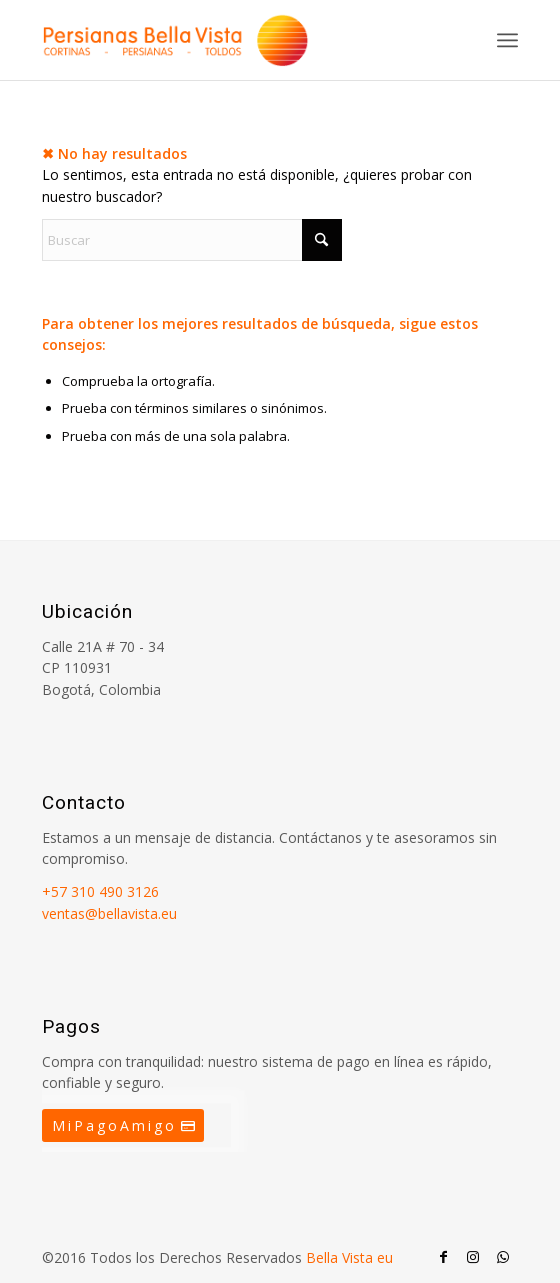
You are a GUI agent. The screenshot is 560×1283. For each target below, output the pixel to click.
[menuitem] (507, 40)
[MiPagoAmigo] (123, 1126)
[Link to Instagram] (473, 1257)
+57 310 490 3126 (100, 891)
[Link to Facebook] (443, 1257)
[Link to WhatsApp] (503, 1257)
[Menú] (507, 40)
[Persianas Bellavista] (232, 40)
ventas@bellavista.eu (109, 913)
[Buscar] (192, 240)
